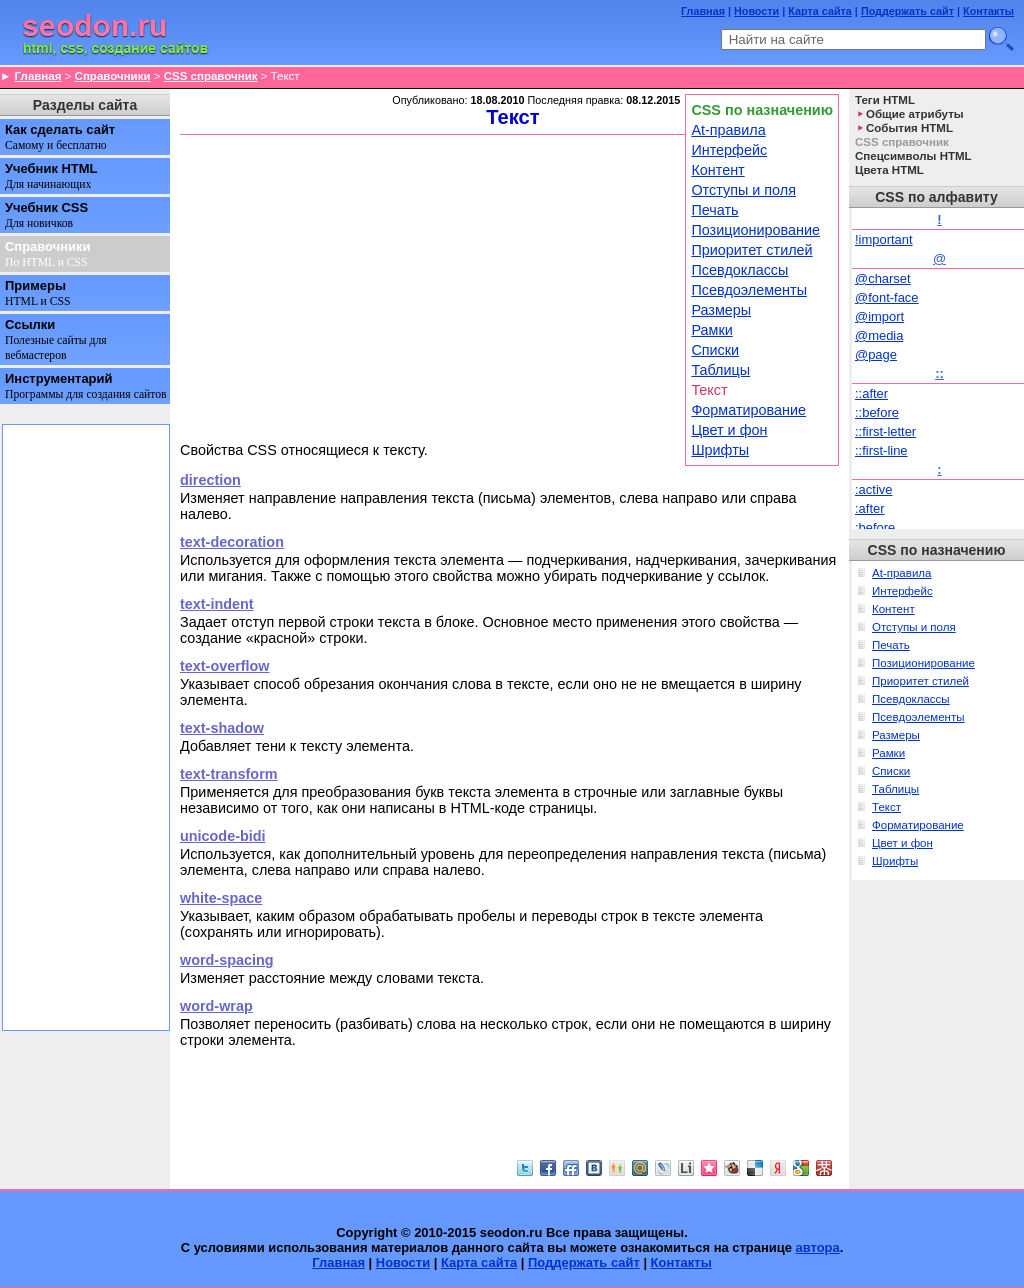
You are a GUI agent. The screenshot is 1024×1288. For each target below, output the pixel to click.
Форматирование (748, 410)
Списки (715, 350)
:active (873, 489)
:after (870, 508)
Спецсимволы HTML (913, 156)
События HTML (909, 128)
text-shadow (222, 728)
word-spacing (227, 960)
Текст (886, 807)
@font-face (887, 297)
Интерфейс (729, 150)
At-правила (728, 130)
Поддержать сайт (907, 11)
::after (871, 393)
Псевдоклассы (739, 270)
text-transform (229, 774)
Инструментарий (86, 386)
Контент (717, 170)
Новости (756, 11)
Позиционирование (755, 230)
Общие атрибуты (915, 114)
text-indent (217, 604)
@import (879, 316)
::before (877, 412)
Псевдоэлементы (749, 290)
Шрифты (720, 450)
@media (879, 335)
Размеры (721, 310)
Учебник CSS (46, 215)
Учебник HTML (51, 176)
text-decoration (232, 542)
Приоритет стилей (751, 250)
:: (939, 373)
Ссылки (56, 339)
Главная (703, 11)
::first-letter (885, 431)
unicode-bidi (223, 836)
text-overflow (225, 666)
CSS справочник (211, 76)
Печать (714, 210)
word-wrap (216, 1006)
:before (875, 527)
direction (210, 480)
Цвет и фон (729, 430)
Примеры (37, 293)
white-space (221, 898)
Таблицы (720, 370)
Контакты (988, 11)
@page (876, 354)
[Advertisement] (430, 287)
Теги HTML (885, 100)
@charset (883, 278)
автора (818, 1247)
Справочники (113, 76)
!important (884, 239)
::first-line (881, 450)
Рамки (711, 330)
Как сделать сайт (60, 137)
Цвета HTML (889, 170)
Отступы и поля (743, 190)
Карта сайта (820, 11)
